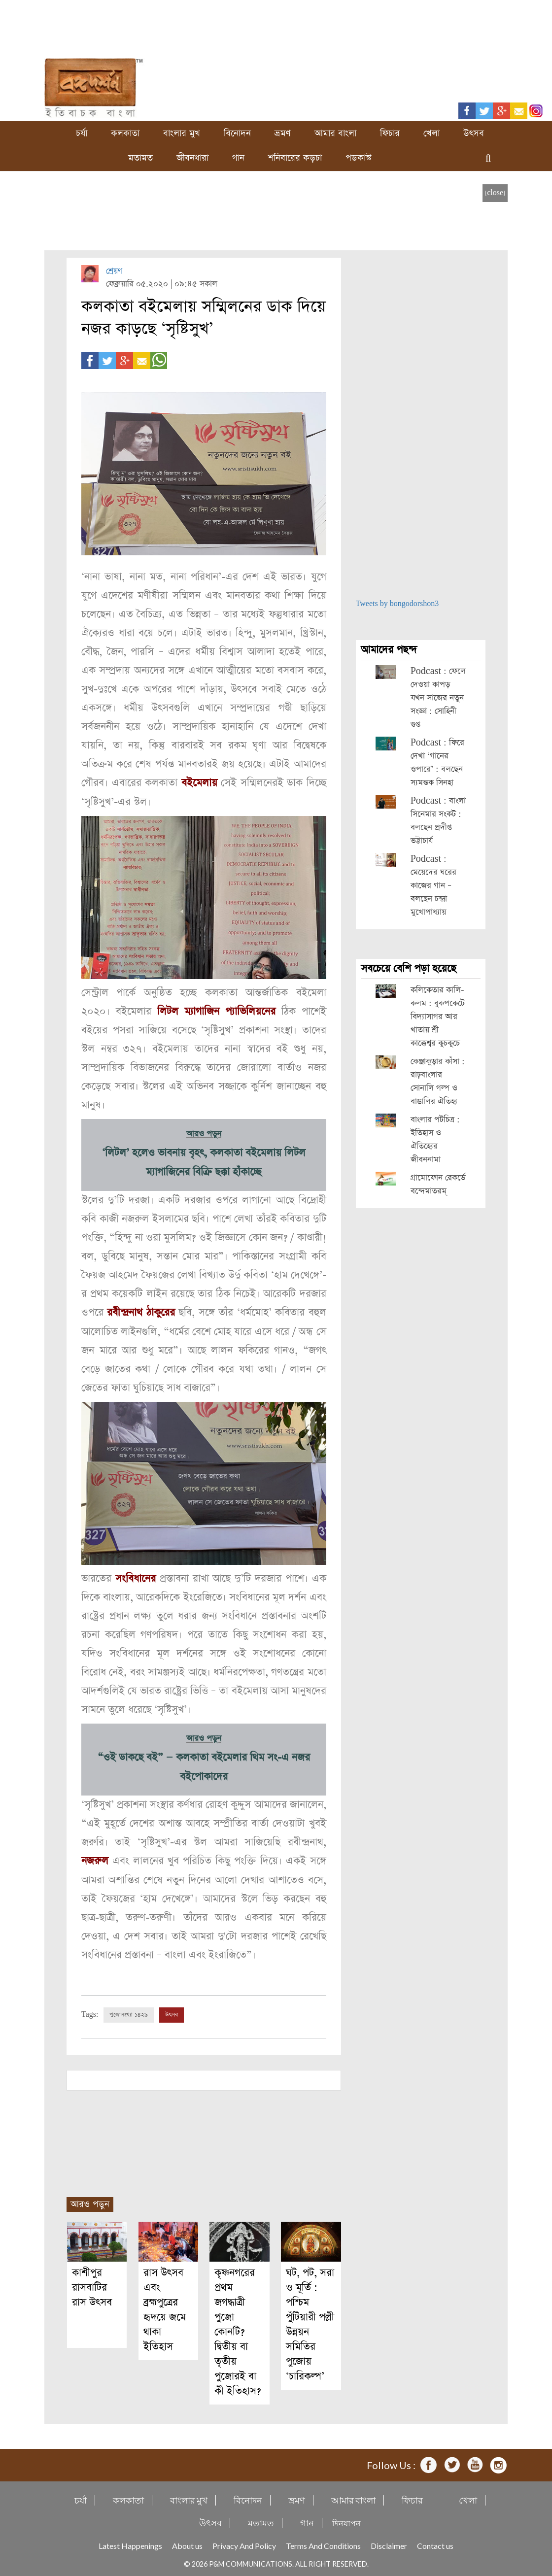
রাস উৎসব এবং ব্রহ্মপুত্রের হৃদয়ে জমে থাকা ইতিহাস (164, 2307)
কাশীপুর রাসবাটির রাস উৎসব (92, 2285)
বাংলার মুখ (181, 133)
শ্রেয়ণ (114, 271)
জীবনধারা (192, 158)
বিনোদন (237, 133)
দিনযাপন (346, 2520)
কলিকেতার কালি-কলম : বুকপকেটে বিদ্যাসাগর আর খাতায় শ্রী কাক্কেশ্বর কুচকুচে (438, 1016)
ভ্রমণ (283, 133)
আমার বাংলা (335, 133)
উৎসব (473, 133)
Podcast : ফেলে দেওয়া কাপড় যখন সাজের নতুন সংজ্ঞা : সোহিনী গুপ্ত (438, 698)
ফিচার (390, 133)
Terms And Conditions (323, 2543)
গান (238, 158)
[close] (495, 193)
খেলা (431, 133)
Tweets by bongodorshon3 (397, 604)
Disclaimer (389, 2543)
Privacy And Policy (244, 2543)
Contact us (435, 2543)
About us (187, 2543)
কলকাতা (125, 133)
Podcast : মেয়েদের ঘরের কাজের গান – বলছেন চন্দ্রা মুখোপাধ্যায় (433, 885)
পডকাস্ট (358, 158)
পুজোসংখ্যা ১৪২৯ (128, 2012)
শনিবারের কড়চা (295, 158)
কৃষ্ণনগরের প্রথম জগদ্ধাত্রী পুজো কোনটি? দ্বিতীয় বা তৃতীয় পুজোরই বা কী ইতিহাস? (237, 2329)
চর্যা (81, 133)
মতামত (140, 158)
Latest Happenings (130, 2543)
